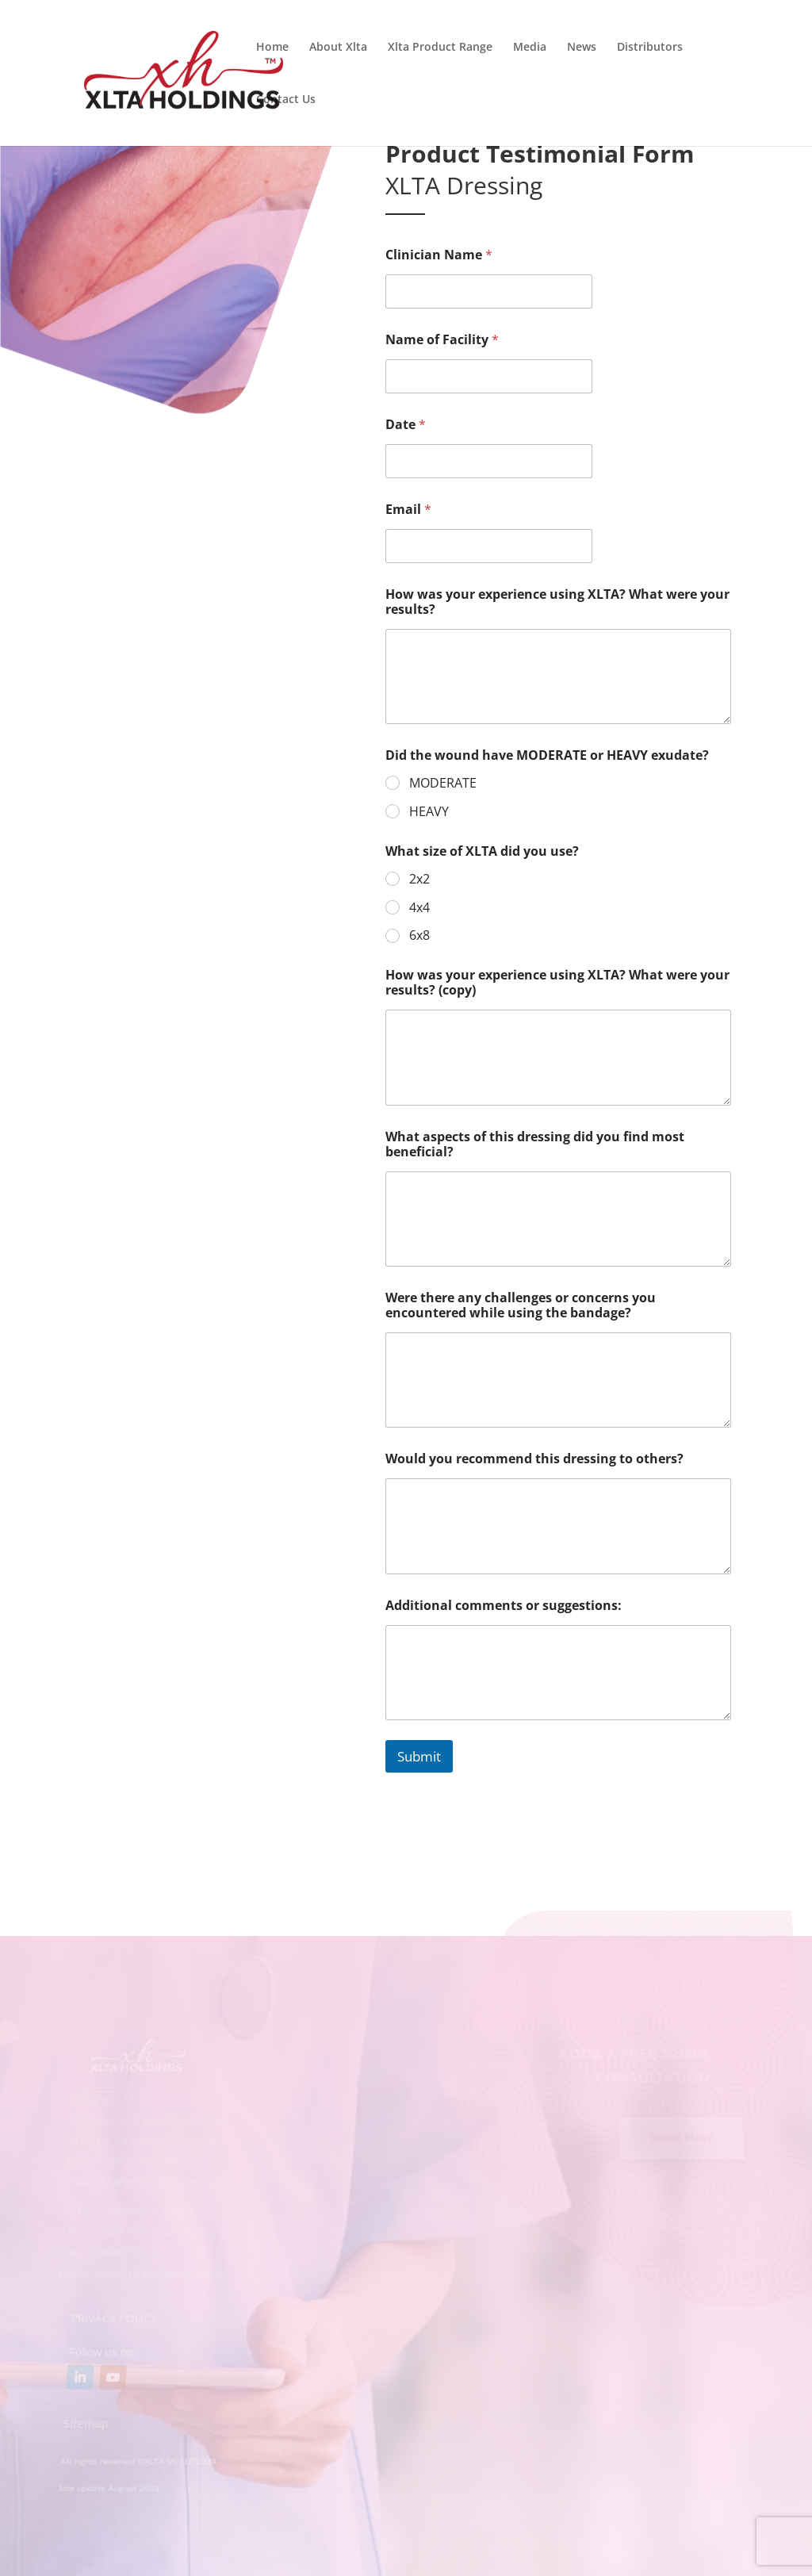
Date (405, 424)
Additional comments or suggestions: (503, 1605)
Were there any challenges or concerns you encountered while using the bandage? (520, 1305)
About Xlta (338, 47)
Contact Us (286, 100)
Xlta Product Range (440, 47)
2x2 (419, 879)
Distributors (650, 47)
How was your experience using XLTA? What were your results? (557, 602)
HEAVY (429, 811)
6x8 (419, 935)
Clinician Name (438, 255)
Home (272, 47)
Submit (419, 1756)
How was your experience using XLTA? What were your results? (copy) (557, 983)
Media (529, 47)
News (581, 47)
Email (408, 509)
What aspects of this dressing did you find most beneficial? (534, 1144)
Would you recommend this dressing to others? (534, 1458)
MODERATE (443, 783)
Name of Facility (442, 339)
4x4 (419, 907)
